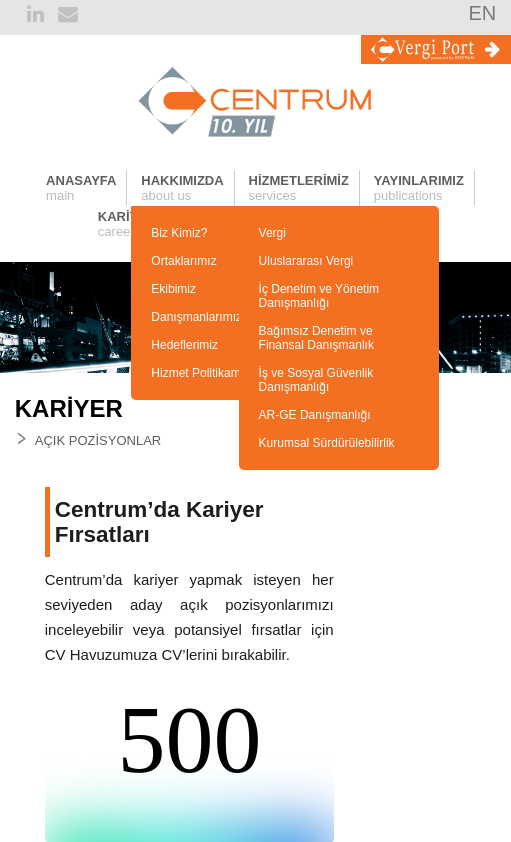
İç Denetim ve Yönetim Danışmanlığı (319, 296)
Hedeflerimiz (184, 345)
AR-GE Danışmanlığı (315, 415)
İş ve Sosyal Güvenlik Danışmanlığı (316, 380)
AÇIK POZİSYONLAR (98, 440)
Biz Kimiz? (179, 233)
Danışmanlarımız (196, 317)
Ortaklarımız (183, 261)
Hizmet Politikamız (200, 373)
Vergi (272, 233)
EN (482, 13)
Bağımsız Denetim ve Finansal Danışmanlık (316, 338)
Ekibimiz (173, 289)
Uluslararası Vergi (306, 261)
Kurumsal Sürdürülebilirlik (327, 443)
